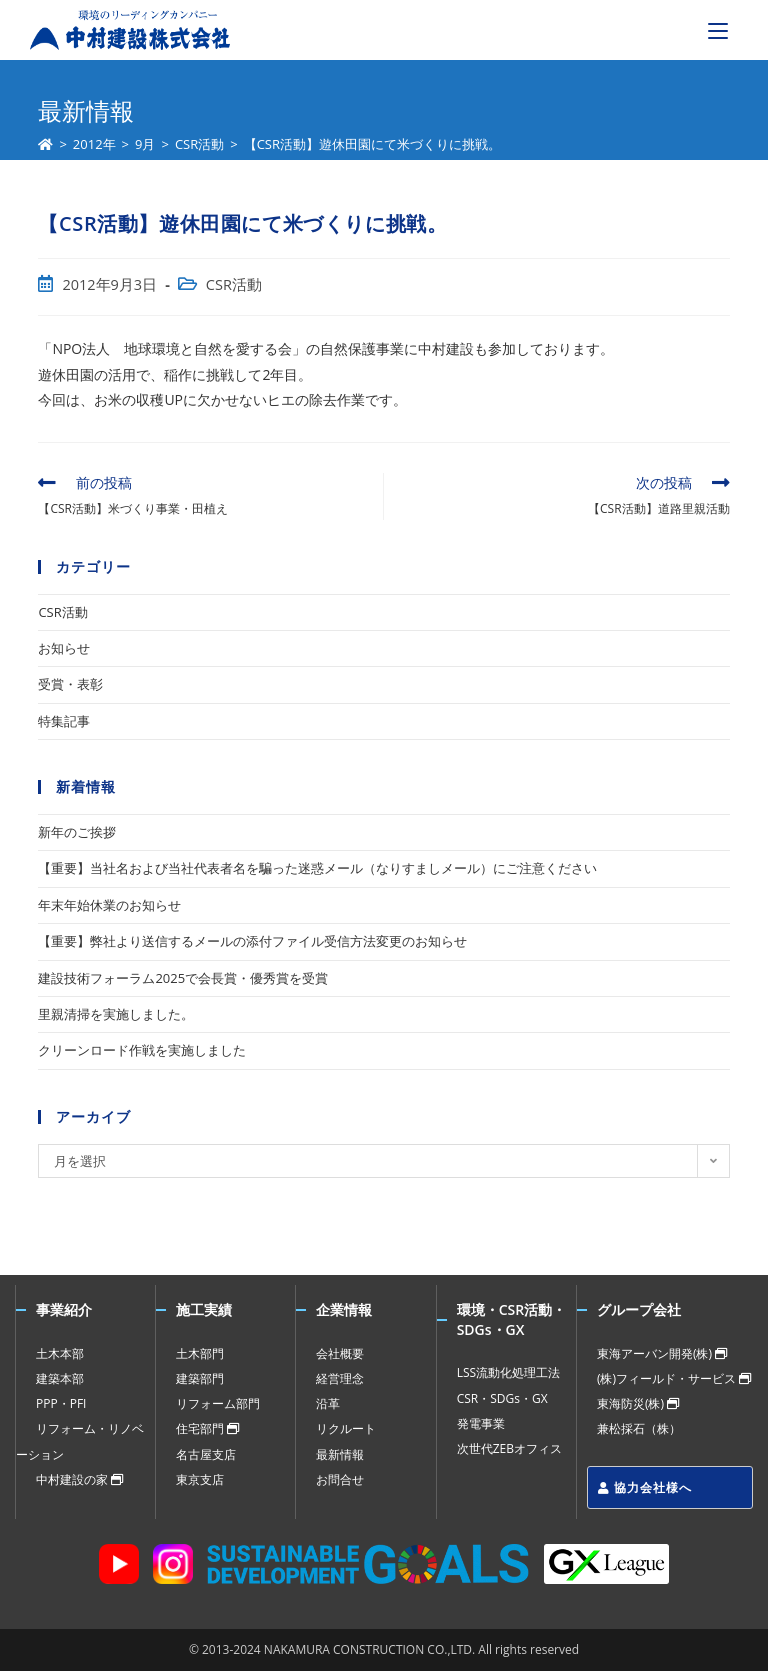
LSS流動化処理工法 (508, 1372)
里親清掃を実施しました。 (116, 1014)
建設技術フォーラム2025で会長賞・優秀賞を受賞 (183, 978)
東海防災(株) (638, 1403)
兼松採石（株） (639, 1428)
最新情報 (340, 1454)
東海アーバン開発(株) (662, 1353)
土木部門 (200, 1353)
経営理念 (340, 1378)
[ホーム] (45, 144)
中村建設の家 (79, 1479)
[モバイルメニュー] (718, 30)
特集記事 (64, 721)
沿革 (328, 1403)
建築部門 (200, 1378)
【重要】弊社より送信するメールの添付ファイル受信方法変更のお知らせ (252, 941)
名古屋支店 (206, 1454)
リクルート (346, 1428)
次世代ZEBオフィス (509, 1448)
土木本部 (60, 1353)
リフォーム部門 (218, 1403)
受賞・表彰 (70, 684)
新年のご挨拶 (77, 832)
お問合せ (340, 1479)
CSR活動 (234, 284)
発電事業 (481, 1423)
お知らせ (64, 648)
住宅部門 (207, 1428)
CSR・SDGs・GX (502, 1398)
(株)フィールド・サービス (674, 1378)
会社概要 (340, 1353)
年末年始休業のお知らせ (109, 905)
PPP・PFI (61, 1403)
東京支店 (200, 1479)
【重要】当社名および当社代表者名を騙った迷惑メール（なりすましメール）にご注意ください (317, 868)
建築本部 (60, 1378)
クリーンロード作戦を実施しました (142, 1050)
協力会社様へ (645, 1487)
